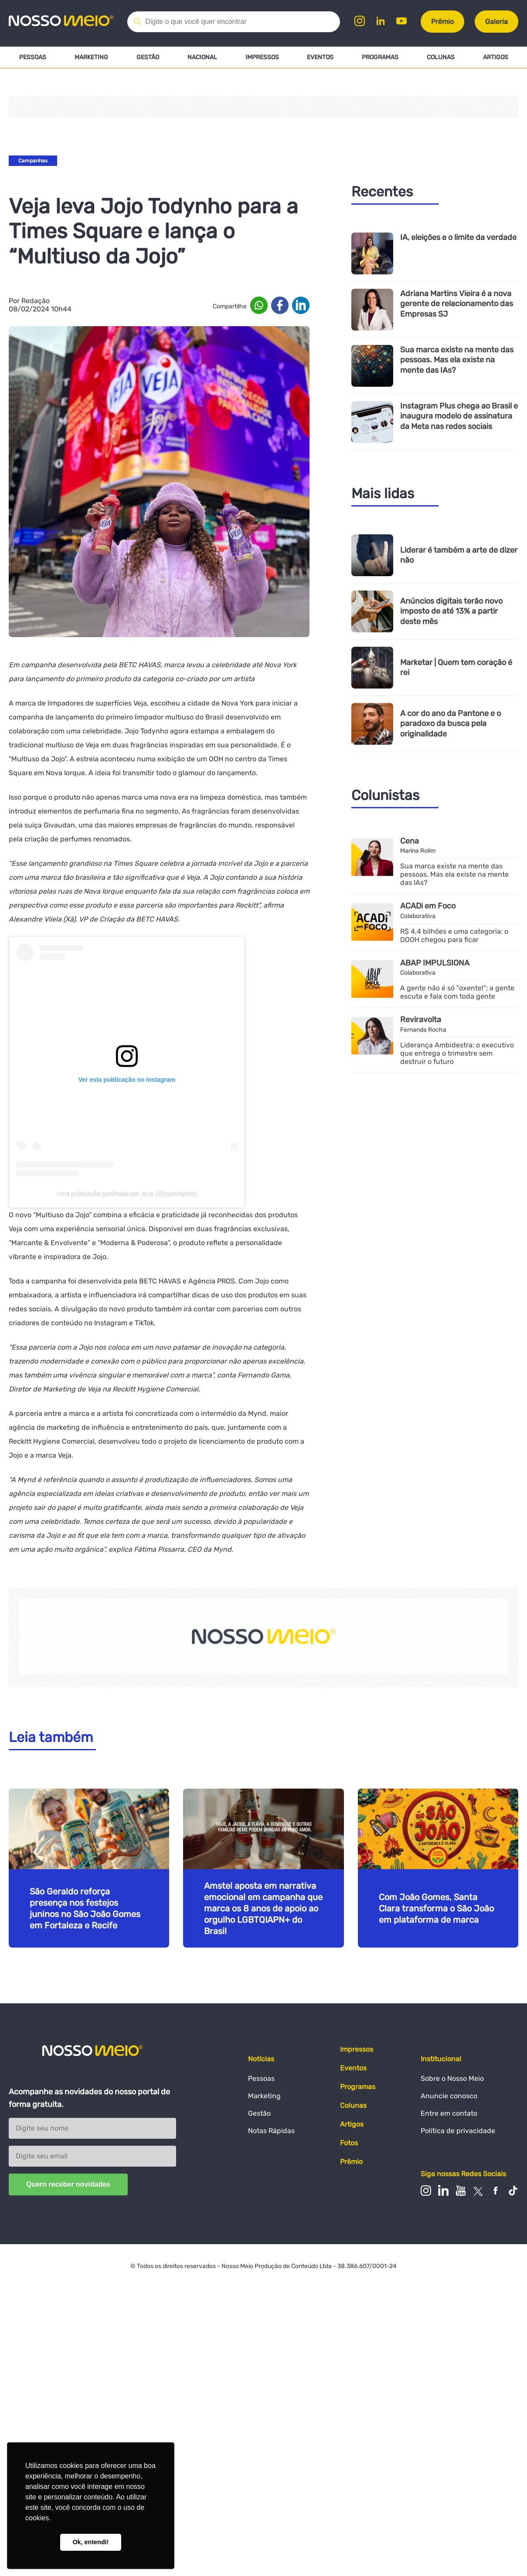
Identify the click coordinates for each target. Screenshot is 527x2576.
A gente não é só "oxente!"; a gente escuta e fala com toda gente (457, 992)
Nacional (202, 57)
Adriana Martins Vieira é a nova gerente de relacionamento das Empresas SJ (456, 304)
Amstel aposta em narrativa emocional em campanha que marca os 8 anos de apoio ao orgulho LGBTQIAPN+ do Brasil (263, 1908)
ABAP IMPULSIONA (434, 963)
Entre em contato (449, 2113)
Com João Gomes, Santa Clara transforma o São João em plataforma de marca (436, 1908)
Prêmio (442, 21)
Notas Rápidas (271, 2131)
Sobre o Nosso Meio (452, 2078)
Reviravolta (420, 1019)
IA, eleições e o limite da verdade (458, 237)
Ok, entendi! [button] (90, 2542)
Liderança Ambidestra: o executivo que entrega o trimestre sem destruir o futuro (457, 1052)
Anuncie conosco (449, 2096)
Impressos (262, 57)
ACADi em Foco (427, 906)
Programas (380, 57)
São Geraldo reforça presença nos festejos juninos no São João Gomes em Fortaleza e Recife (85, 1908)
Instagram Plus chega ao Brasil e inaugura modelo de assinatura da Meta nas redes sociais (459, 416)
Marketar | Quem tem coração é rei (456, 667)
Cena (409, 841)
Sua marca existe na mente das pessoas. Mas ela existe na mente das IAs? (456, 360)
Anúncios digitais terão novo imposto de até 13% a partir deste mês (451, 611)
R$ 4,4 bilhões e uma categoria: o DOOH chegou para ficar (454, 935)
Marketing (91, 57)
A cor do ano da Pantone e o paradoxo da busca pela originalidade (450, 724)
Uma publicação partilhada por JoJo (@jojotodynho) (127, 1193)
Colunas (441, 57)
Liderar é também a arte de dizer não (458, 555)
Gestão (147, 57)
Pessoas (32, 57)
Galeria (496, 21)
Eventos (320, 57)
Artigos (495, 57)
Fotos (349, 2143)
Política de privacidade (458, 2131)
